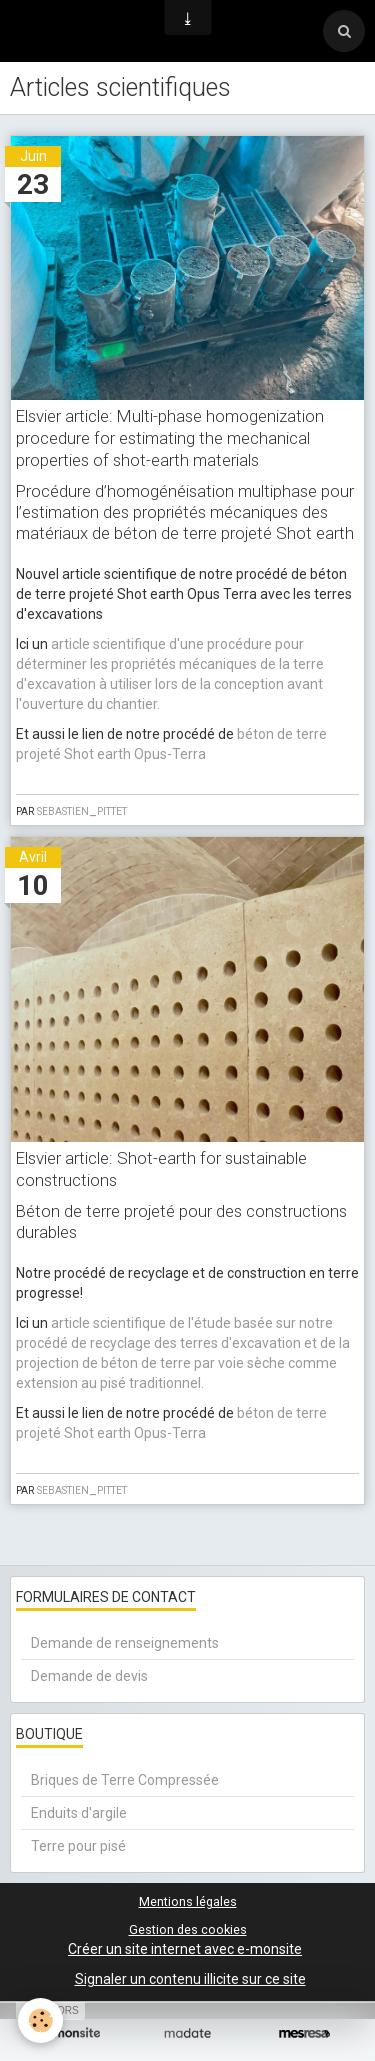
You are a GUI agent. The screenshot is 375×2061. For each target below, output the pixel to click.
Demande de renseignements (125, 1643)
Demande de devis (89, 1676)
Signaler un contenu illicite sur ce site (190, 1979)
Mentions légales (188, 1901)
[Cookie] (40, 2020)
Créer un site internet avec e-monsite (185, 1949)
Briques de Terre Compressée (125, 1780)
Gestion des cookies (188, 1929)
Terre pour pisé (78, 1846)
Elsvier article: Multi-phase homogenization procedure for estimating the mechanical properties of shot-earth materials (170, 438)
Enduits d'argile (79, 1813)
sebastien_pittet (82, 810)
